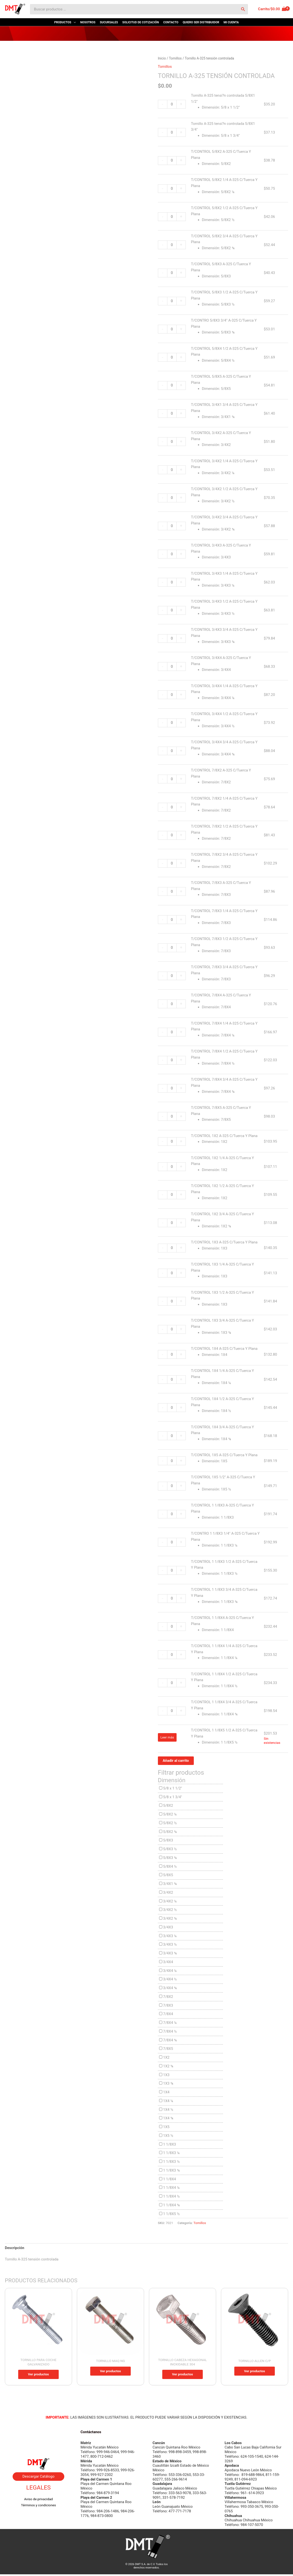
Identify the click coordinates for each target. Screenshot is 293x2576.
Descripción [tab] (14, 2248)
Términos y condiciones (38, 2507)
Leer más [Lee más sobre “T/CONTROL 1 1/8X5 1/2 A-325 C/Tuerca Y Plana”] (167, 1737)
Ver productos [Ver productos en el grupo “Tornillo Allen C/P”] (254, 2372)
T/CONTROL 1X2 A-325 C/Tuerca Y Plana (225, 1139)
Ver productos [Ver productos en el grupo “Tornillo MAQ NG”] (110, 2372)
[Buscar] (242, 9)
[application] (73, 22)
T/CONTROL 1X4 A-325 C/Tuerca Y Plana (225, 1352)
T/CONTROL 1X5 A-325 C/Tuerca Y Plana (225, 1458)
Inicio (162, 58)
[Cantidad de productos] (172, 104)
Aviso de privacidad (38, 2501)
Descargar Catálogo (38, 2478)
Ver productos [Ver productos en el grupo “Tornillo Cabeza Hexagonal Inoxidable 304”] (182, 2375)
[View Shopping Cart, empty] (272, 9)
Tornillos (175, 58)
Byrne (38, 2440)
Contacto (38, 2446)
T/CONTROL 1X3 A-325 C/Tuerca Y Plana (225, 1245)
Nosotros (38, 2434)
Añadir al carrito (176, 1760)
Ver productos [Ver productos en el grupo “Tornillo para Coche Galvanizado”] (38, 2375)
